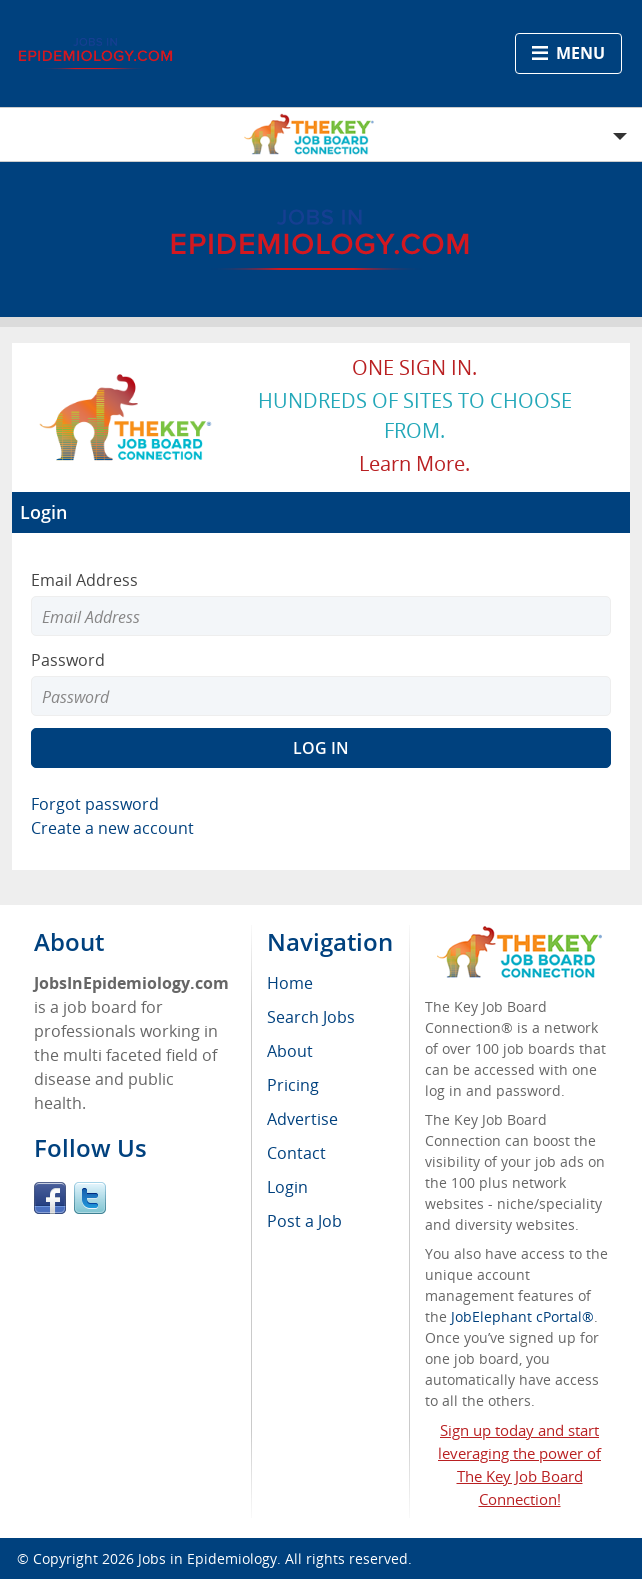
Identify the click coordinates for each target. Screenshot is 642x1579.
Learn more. (414, 463)
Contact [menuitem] (296, 1153)
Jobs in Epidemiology (207, 1558)
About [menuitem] (290, 1051)
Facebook (50, 1198)
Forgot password (95, 804)
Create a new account (112, 828)
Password (68, 660)
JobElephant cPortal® (522, 1316)
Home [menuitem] (290, 983)
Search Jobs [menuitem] (311, 1017)
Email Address (84, 580)
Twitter (90, 1198)
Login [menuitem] (287, 1187)
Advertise (302, 1119)
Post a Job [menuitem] (304, 1221)
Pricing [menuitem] (293, 1085)
